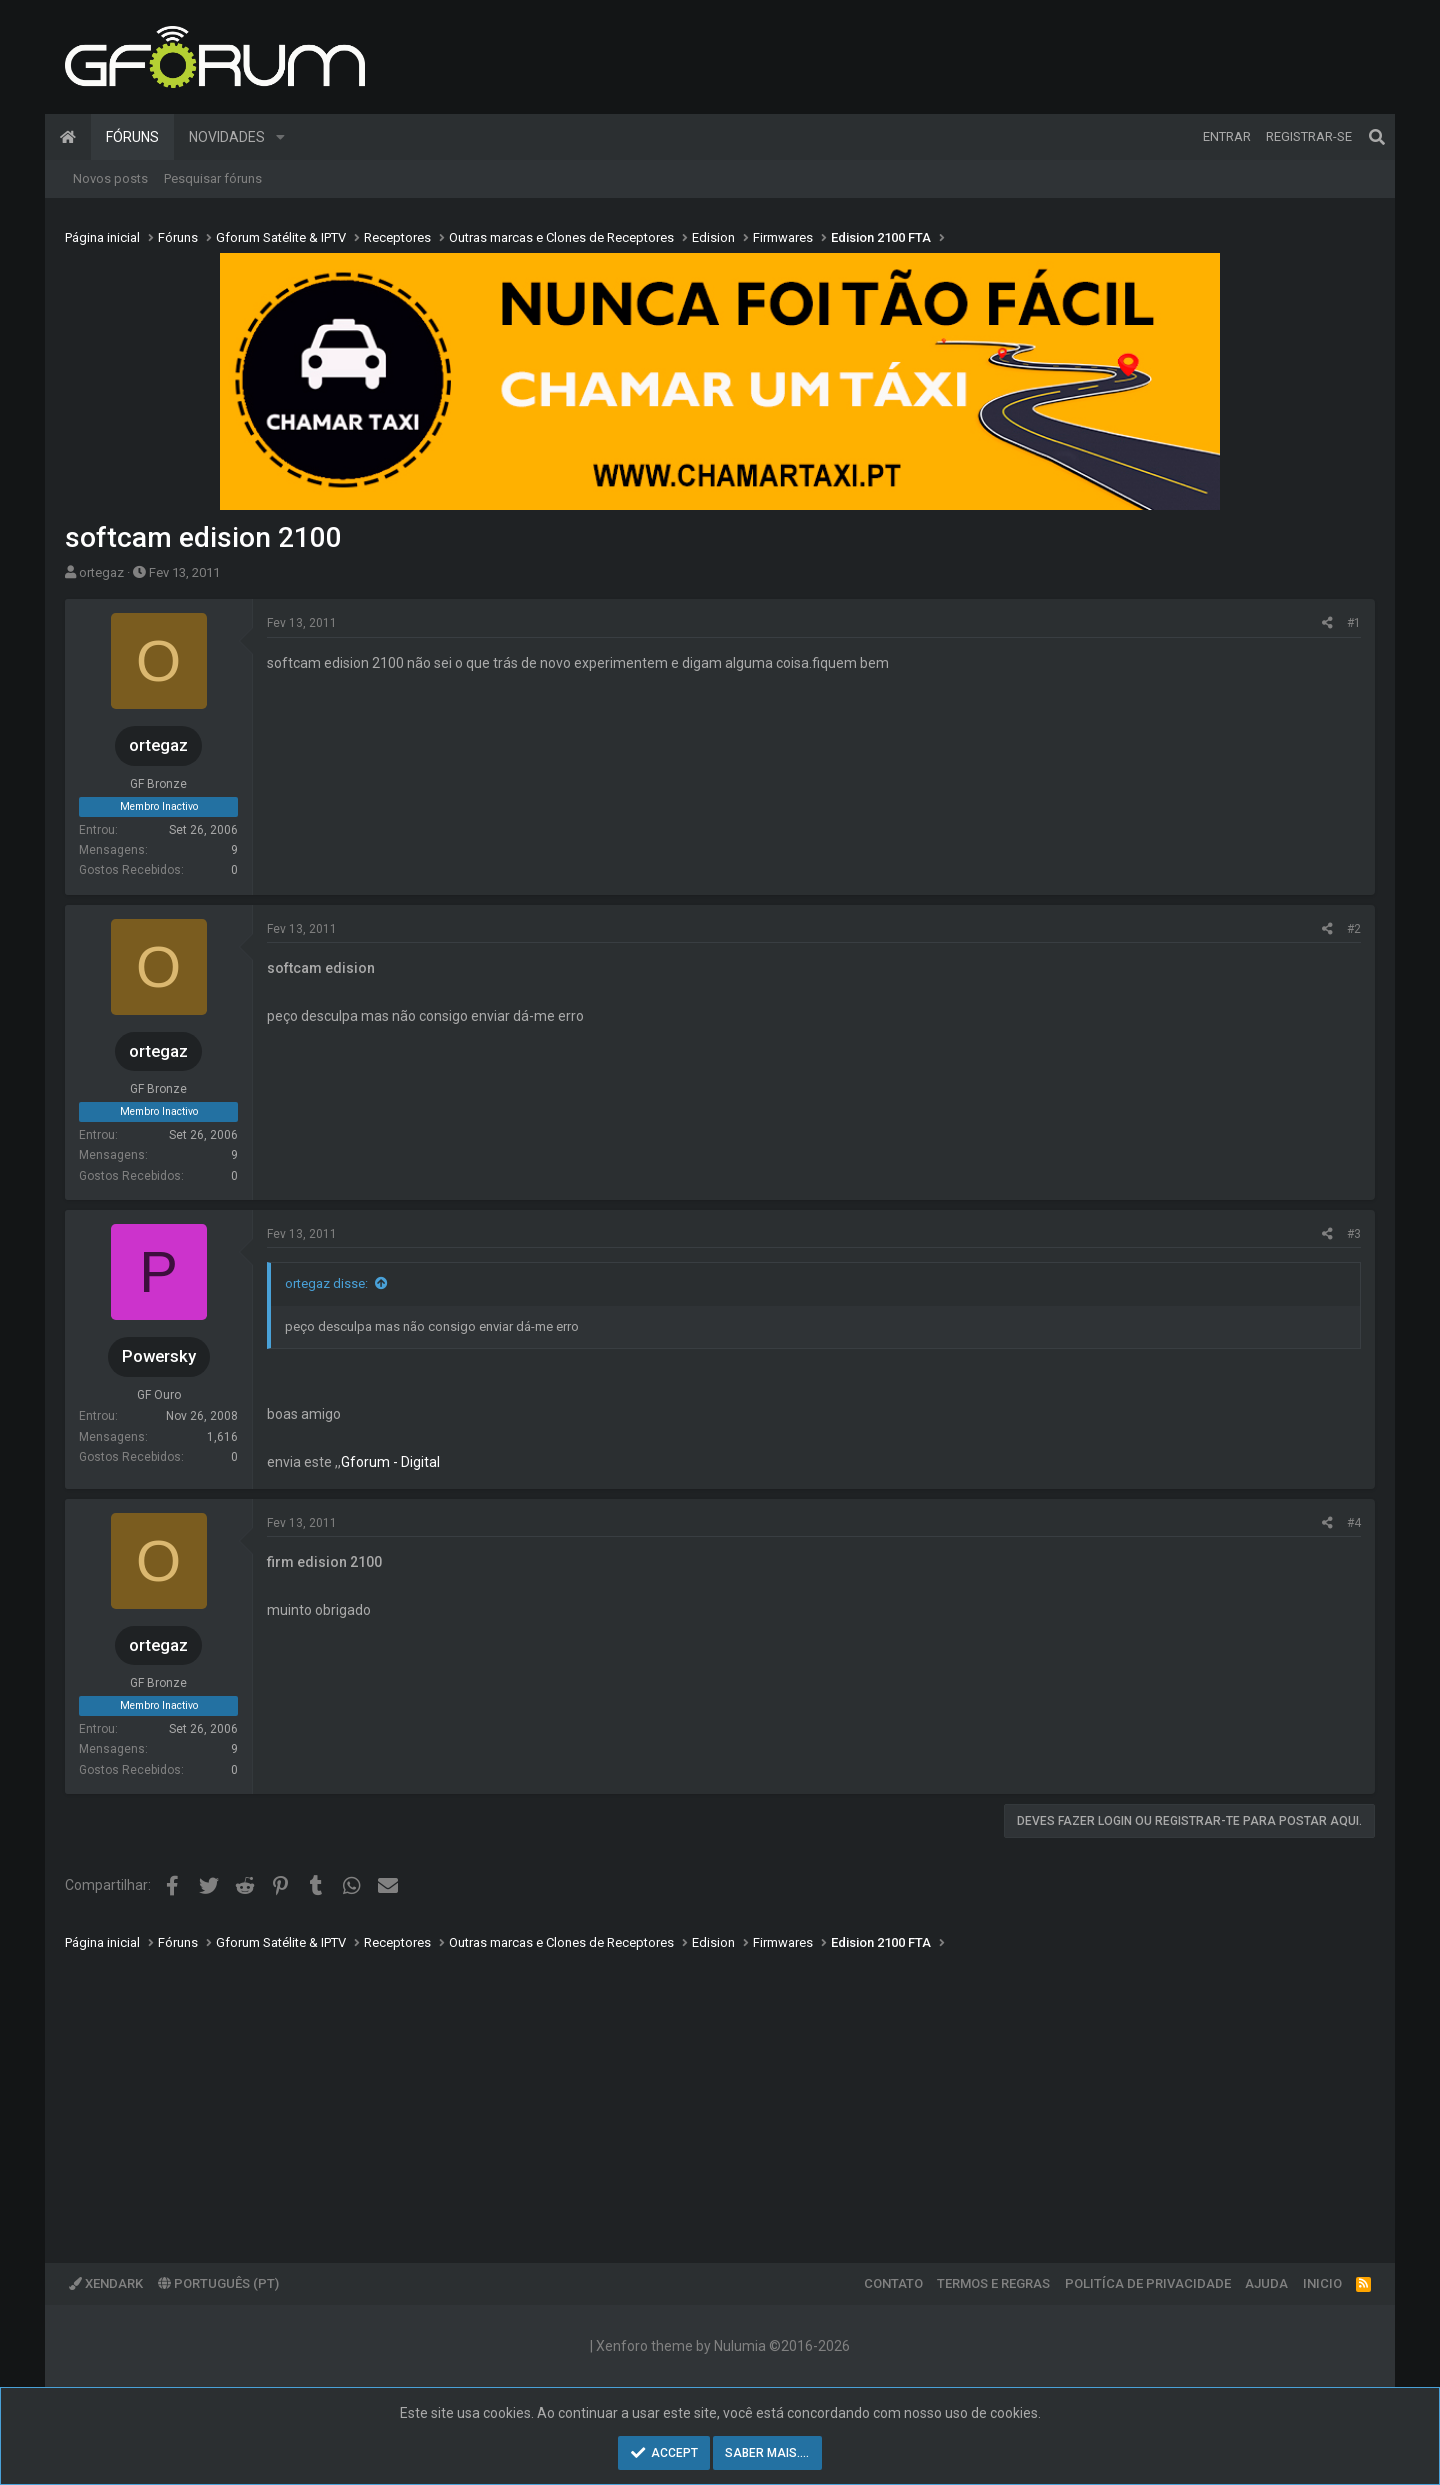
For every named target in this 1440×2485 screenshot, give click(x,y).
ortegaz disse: (326, 1283)
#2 (1354, 929)
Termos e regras (993, 2283)
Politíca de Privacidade (1148, 2283)
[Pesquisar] (1377, 137)
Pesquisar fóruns (213, 178)
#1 (1354, 623)
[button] (280, 137)
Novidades (227, 137)
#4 (1354, 1523)
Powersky (159, 1356)
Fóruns (132, 137)
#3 (1354, 1234)
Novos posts (110, 178)
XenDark (106, 2283)
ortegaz (101, 572)
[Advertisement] (665, 2093)
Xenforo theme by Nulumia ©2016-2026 (723, 2346)
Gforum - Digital (390, 1462)
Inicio (1322, 2283)
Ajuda (1266, 2283)
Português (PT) (218, 2283)
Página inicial (68, 137)
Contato (893, 2283)
